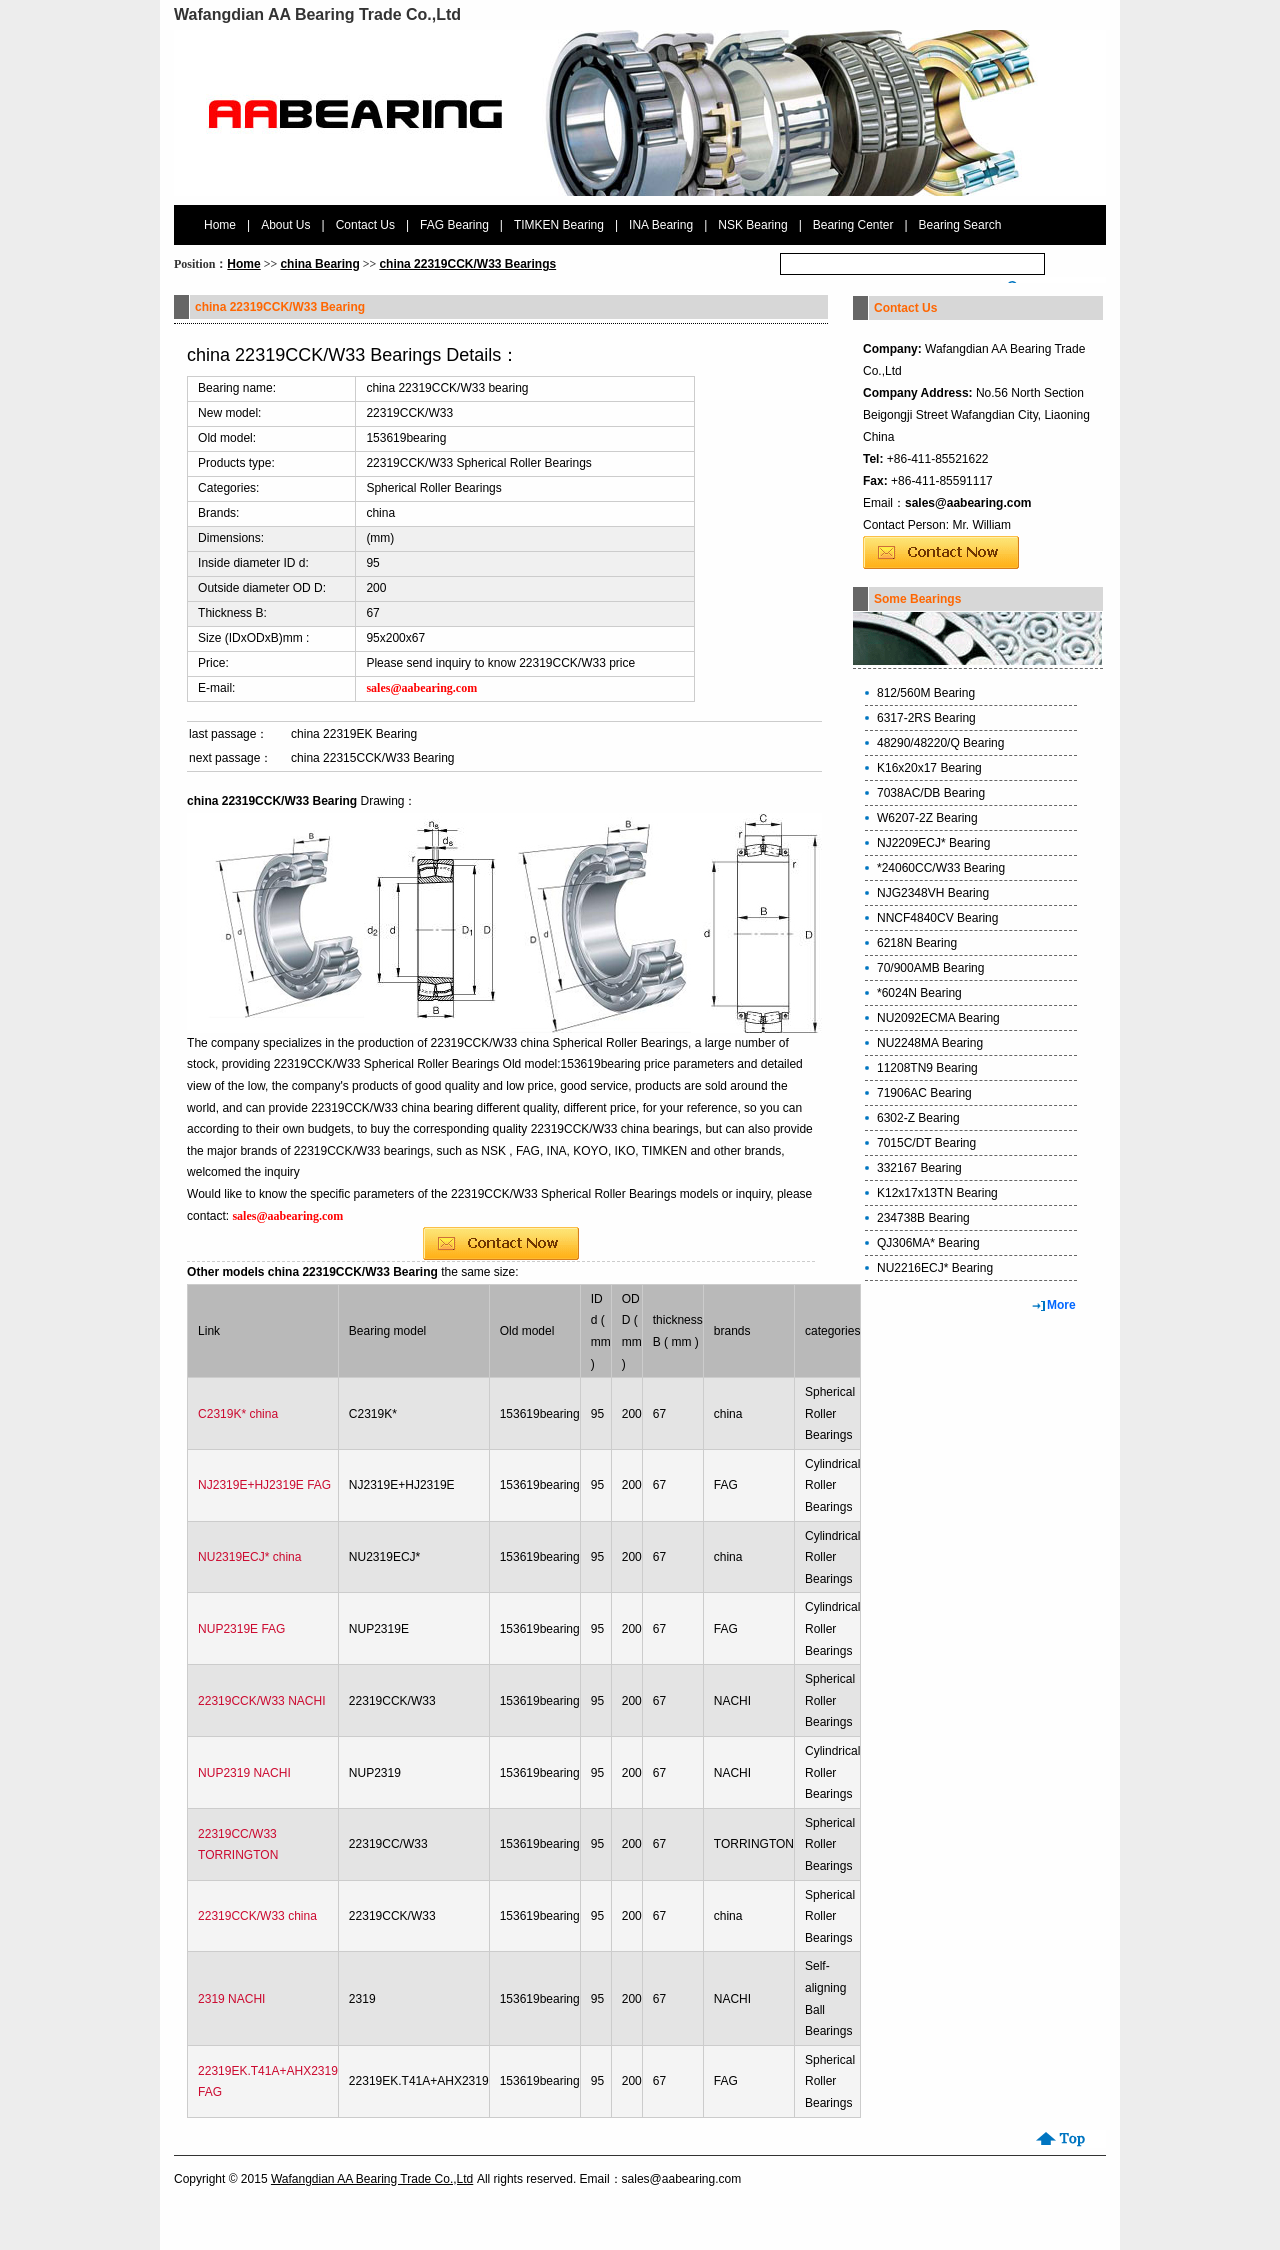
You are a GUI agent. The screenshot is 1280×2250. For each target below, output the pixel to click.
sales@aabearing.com (968, 503)
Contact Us (365, 225)
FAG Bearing (454, 225)
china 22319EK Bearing (354, 734)
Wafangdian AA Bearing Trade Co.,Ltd (372, 2179)
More (1061, 1305)
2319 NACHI (231, 1999)
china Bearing (319, 264)
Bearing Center (853, 225)
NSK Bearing (752, 225)
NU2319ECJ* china (249, 1557)
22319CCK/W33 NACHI (261, 1701)
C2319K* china (238, 1414)
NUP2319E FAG (241, 1629)
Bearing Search (960, 225)
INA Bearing (661, 225)
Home (220, 225)
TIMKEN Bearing (559, 225)
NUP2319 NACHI (244, 1773)
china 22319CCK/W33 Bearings (467, 264)
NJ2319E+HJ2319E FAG (264, 1485)
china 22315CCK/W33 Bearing (372, 758)
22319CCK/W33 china (257, 1916)
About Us (285, 225)
